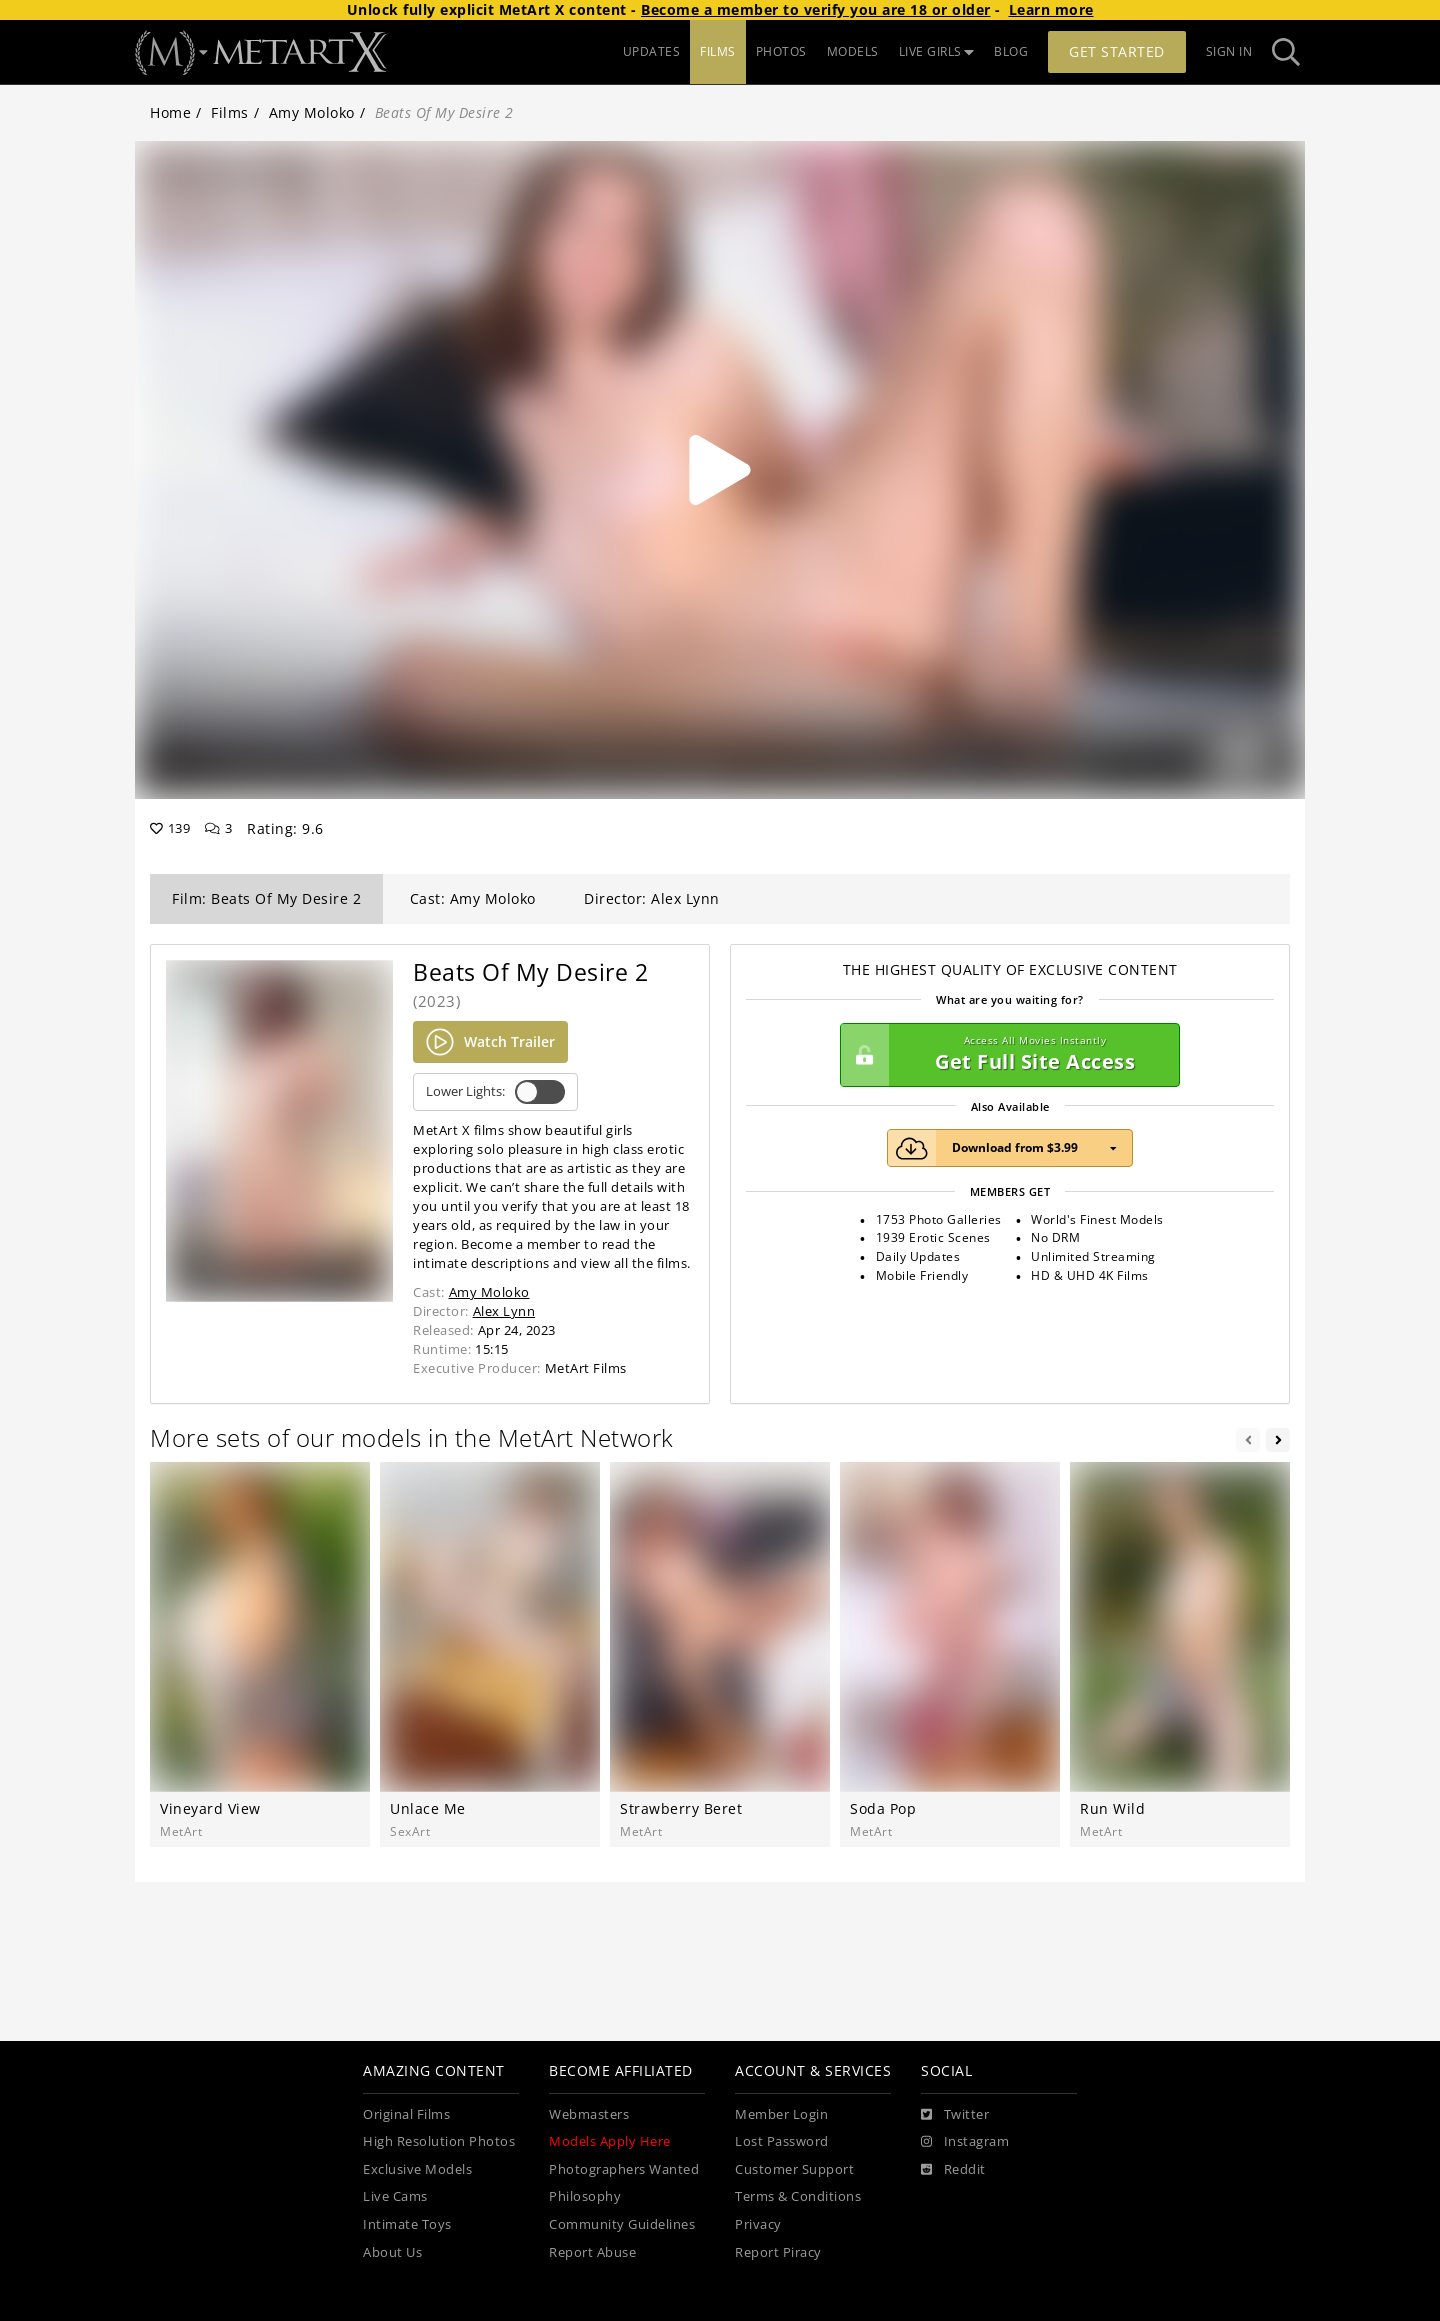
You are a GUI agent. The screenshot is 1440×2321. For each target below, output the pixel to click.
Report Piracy (778, 2252)
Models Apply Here (610, 2141)
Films (230, 112)
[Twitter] (955, 2115)
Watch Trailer (490, 1042)
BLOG (1011, 51)
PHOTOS (781, 51)
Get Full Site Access (1005, 1055)
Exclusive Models (417, 2169)
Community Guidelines (622, 2224)
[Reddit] (953, 2170)
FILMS (718, 51)
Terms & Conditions (798, 2196)
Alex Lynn (504, 1311)
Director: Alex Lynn (652, 898)
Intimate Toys (407, 2224)
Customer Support (794, 2169)
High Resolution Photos (439, 2141)
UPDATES (652, 51)
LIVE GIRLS (937, 51)
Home (170, 112)
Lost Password (782, 2141)
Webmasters (589, 2114)
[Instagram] (965, 2142)
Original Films (406, 2114)
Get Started (1117, 51)
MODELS (853, 51)
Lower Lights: (495, 1092)
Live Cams (395, 2196)
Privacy (758, 2224)
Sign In (1229, 51)
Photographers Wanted (624, 2169)
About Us (392, 2252)
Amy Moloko (312, 112)
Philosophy (585, 2196)
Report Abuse (592, 2252)
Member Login (781, 2114)
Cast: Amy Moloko (473, 898)
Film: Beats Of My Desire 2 (266, 898)
